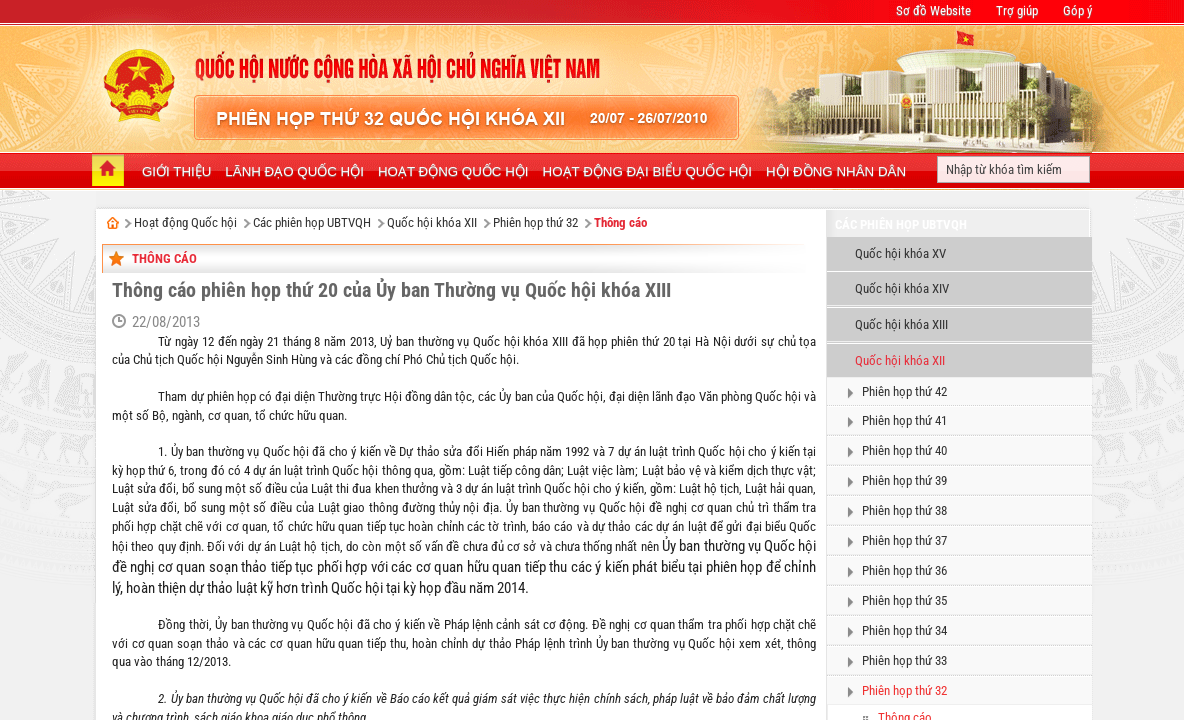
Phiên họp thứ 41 (904, 420)
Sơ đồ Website (933, 10)
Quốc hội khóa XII (432, 222)
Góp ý (1077, 10)
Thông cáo (620, 222)
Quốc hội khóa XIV (902, 288)
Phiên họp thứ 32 (535, 222)
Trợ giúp (1017, 10)
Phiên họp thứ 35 (904, 600)
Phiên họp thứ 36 (904, 570)
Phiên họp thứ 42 (904, 391)
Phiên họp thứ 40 (904, 450)
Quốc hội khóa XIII (901, 324)
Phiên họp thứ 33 (904, 660)
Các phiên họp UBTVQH (312, 222)
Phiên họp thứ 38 (904, 510)
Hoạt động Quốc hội (185, 222)
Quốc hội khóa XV (900, 253)
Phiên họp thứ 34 (904, 630)
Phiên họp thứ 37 (904, 540)
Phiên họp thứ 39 (904, 480)
